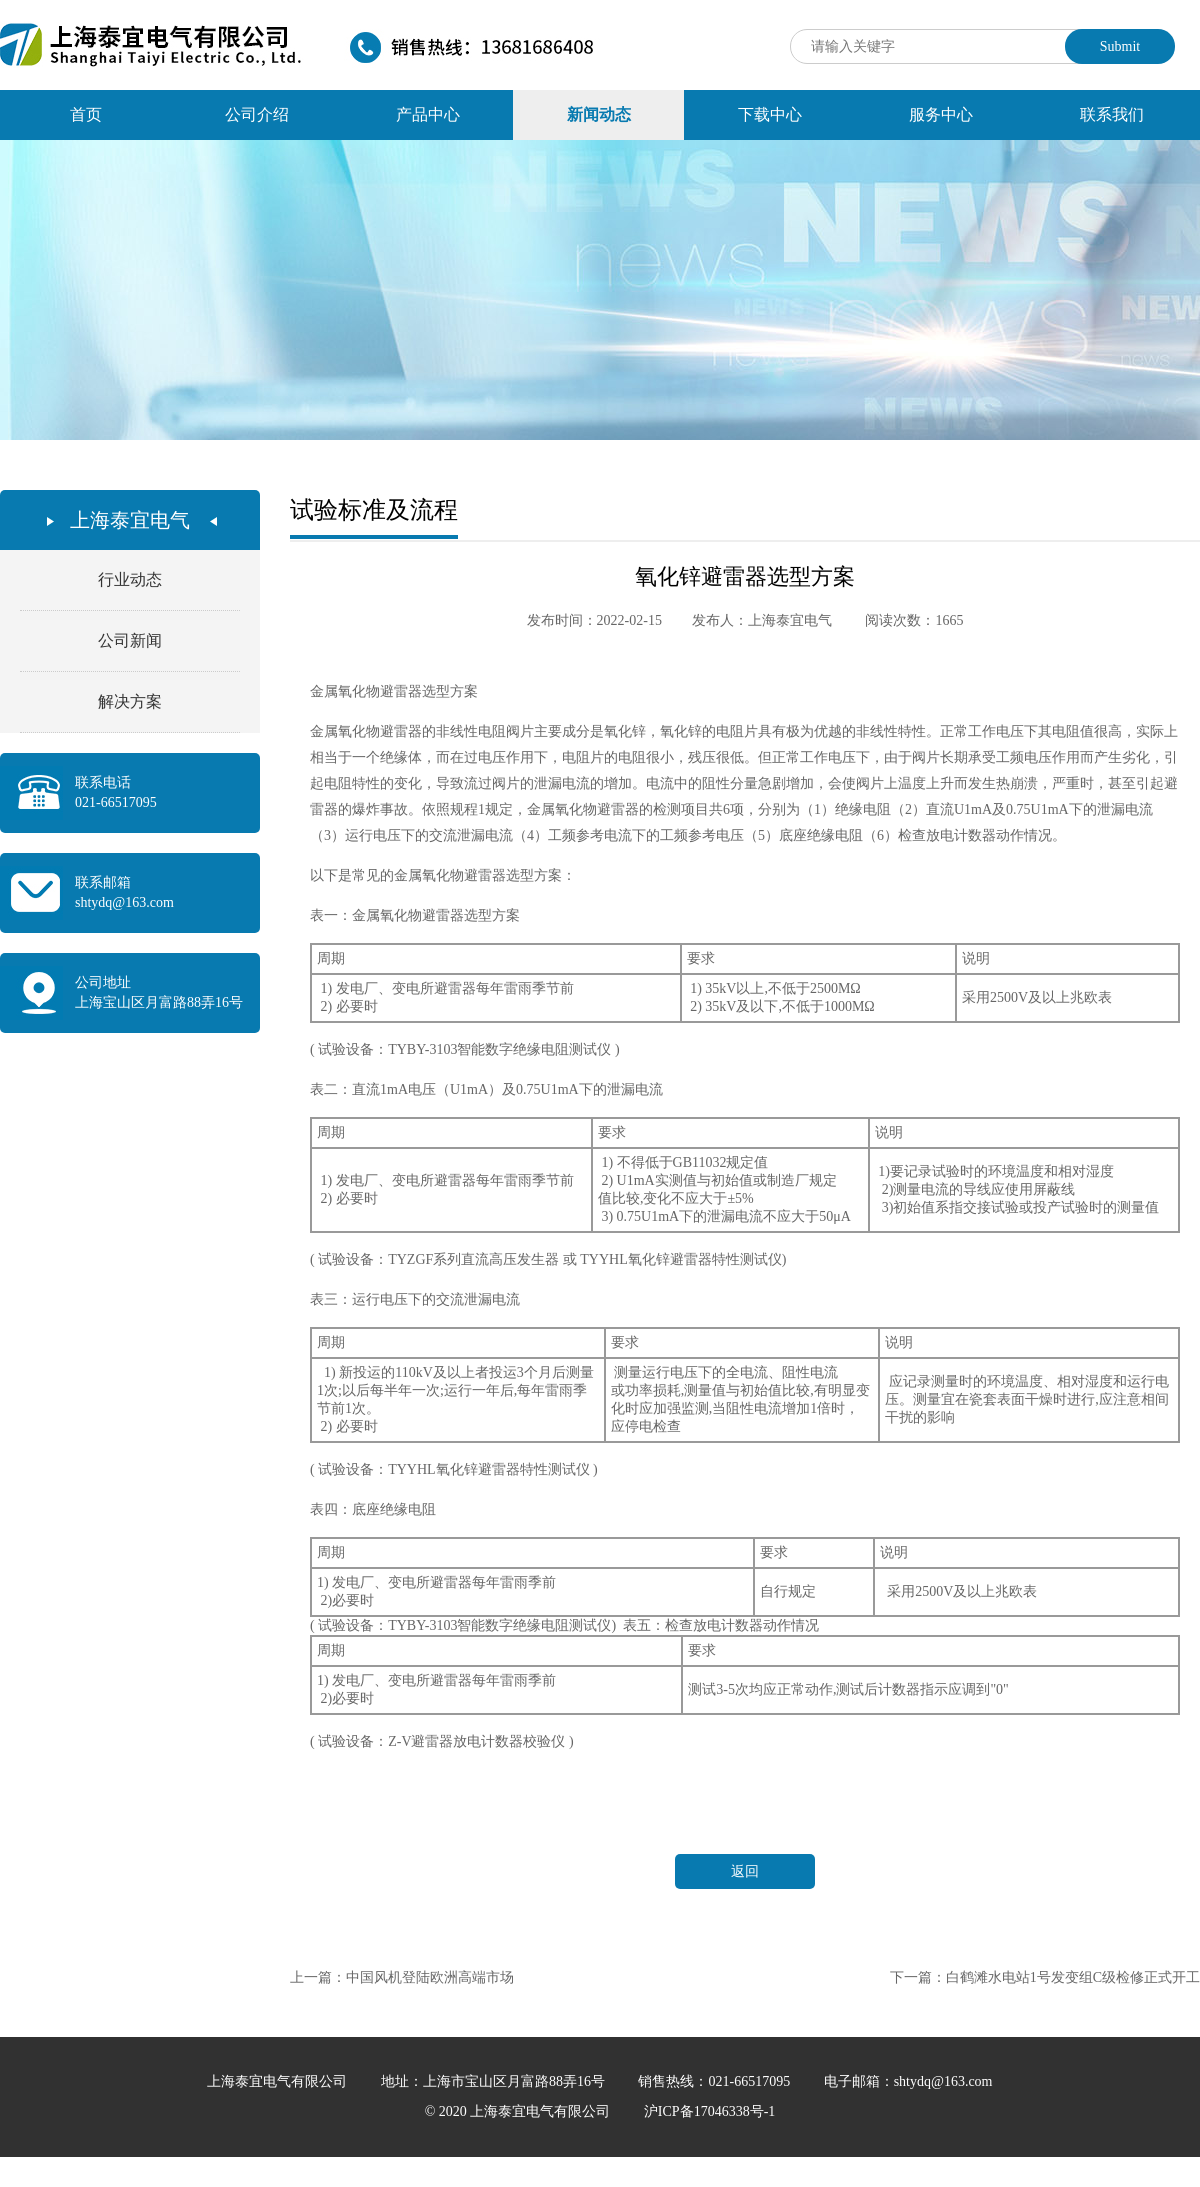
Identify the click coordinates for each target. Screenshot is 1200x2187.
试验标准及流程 (374, 510)
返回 (745, 1871)
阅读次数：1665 (914, 620)
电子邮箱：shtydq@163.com (908, 2081)
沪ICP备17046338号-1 (709, 2111)
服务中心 (941, 114)
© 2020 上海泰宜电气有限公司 (519, 2111)
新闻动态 (599, 114)
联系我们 (1112, 114)
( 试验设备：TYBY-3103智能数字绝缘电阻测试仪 (460, 1049)
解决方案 (130, 701)
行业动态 (130, 579)
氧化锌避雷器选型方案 (745, 576)
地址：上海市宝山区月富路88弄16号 (495, 2081)
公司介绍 (257, 114)
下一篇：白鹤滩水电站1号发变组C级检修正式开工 (1045, 1977)
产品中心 (428, 114)
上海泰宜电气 (130, 520)
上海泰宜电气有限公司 (279, 2081)
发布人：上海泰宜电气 (762, 620)
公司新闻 (130, 640)
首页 (86, 114)
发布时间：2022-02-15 (594, 620)
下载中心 (770, 114)
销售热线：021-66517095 (715, 2081)
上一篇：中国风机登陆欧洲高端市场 (402, 1977)
